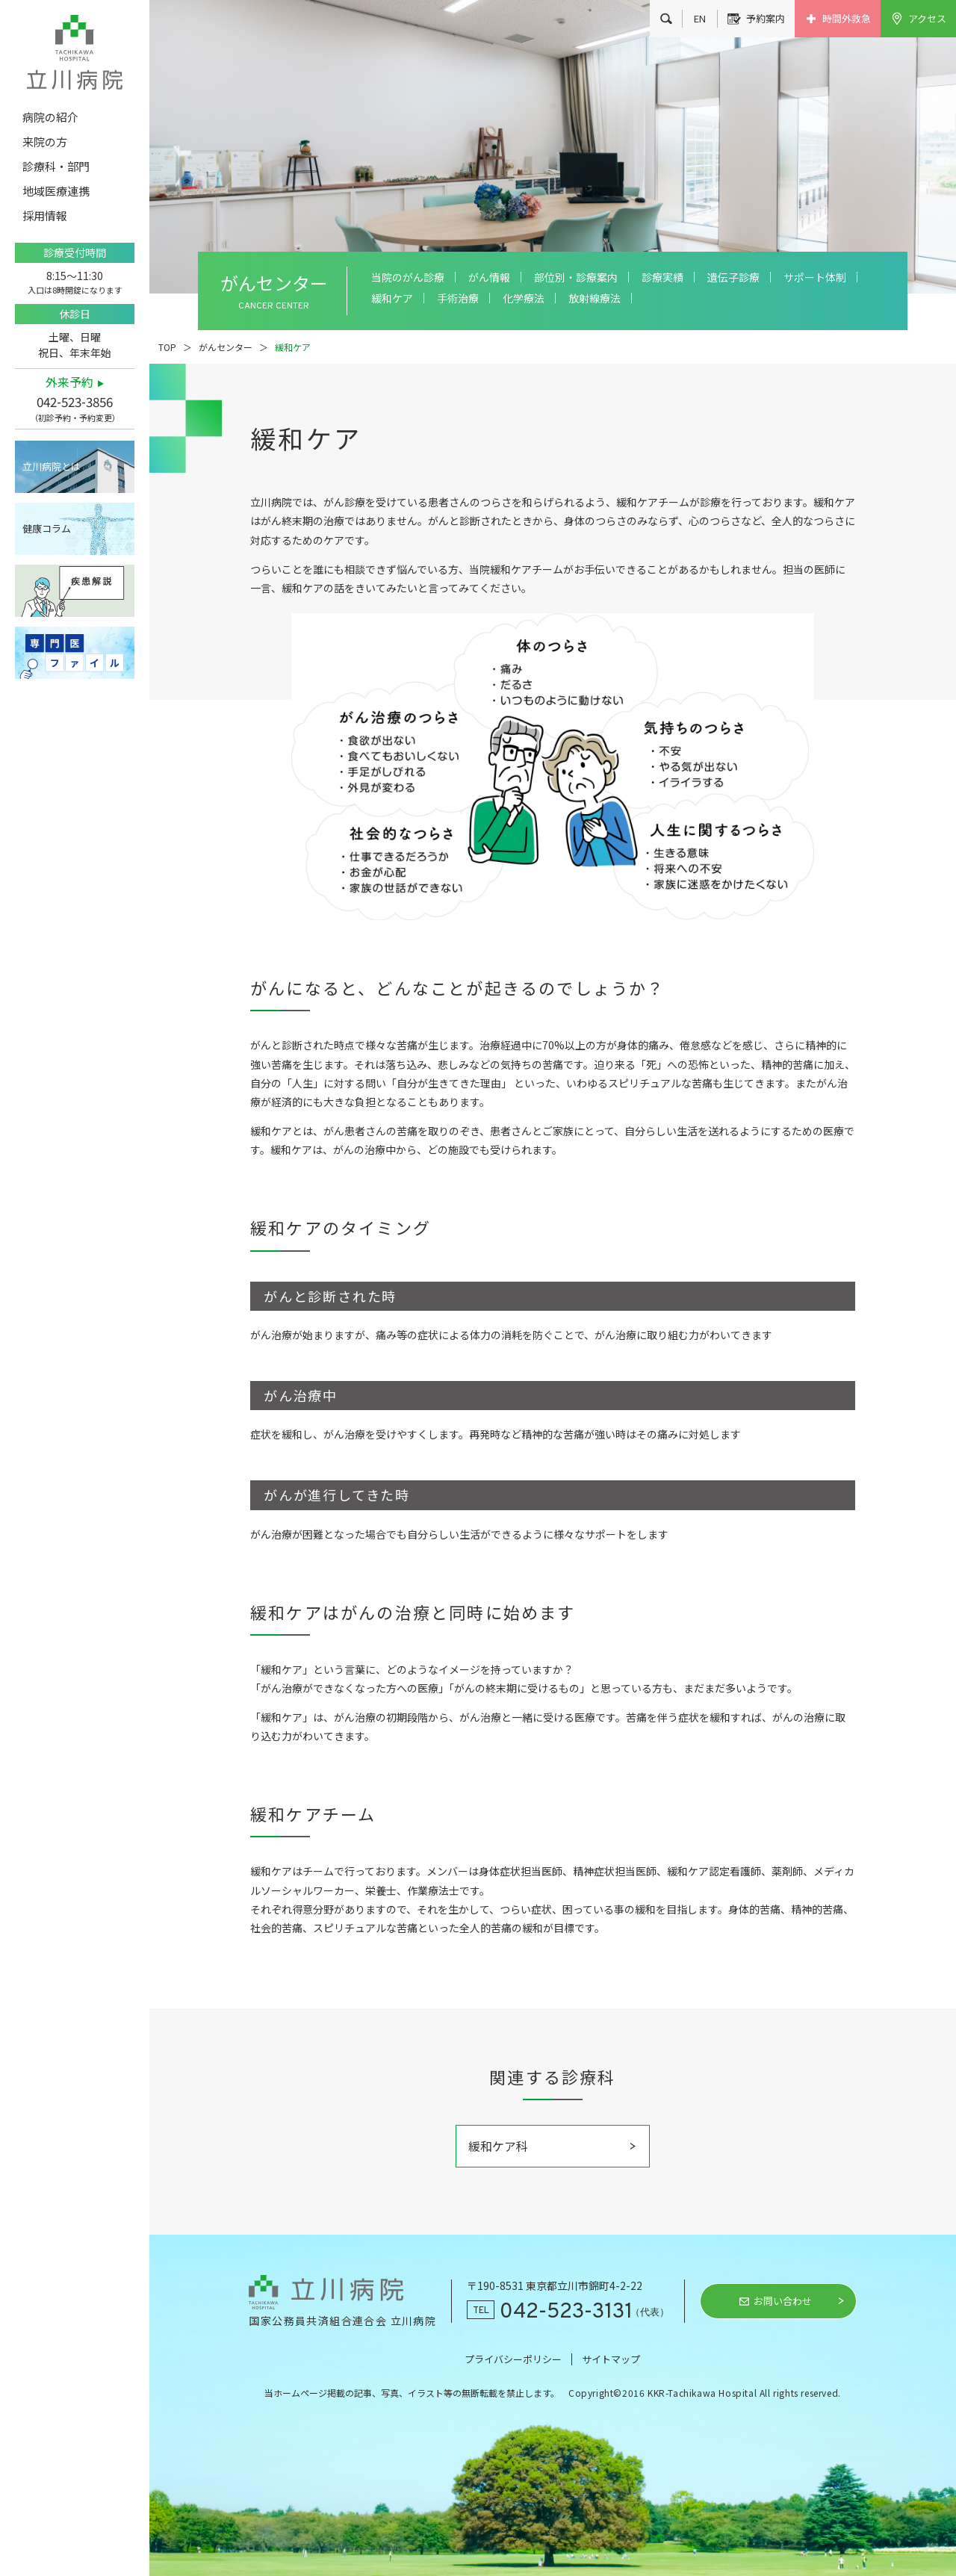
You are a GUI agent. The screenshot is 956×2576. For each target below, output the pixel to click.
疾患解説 (74, 591)
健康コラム (46, 528)
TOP (167, 347)
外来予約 (69, 382)
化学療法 (523, 298)
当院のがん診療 (407, 277)
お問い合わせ (783, 2301)
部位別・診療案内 (576, 277)
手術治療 (458, 298)
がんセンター (225, 347)
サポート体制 (814, 277)
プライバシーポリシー (513, 2359)
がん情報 (489, 277)
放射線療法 (594, 298)
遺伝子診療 (733, 277)
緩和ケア (392, 298)
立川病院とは (51, 466)
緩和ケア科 (498, 2146)
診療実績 (662, 277)
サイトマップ (611, 2359)
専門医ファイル (74, 653)
